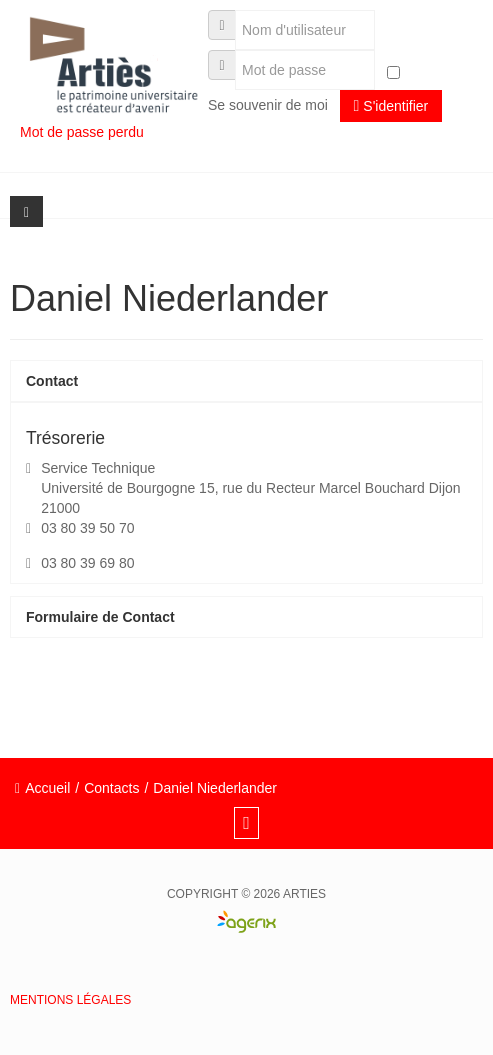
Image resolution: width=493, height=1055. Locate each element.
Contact (52, 381)
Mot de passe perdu (84, 132)
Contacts (111, 788)
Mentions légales (70, 1000)
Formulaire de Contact (100, 617)
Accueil (47, 788)
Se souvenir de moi (268, 105)
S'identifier (391, 105)
